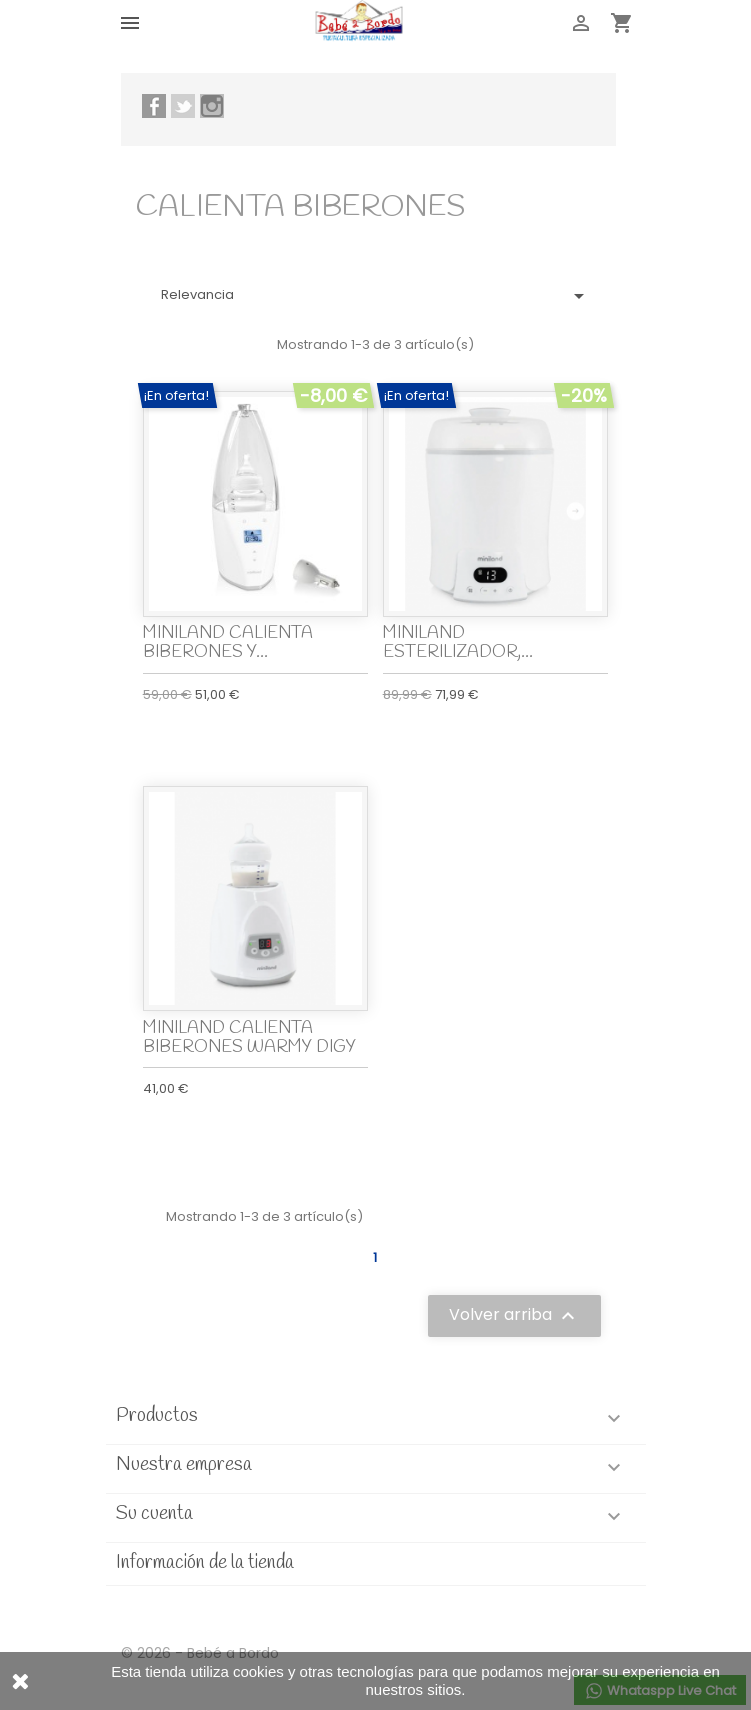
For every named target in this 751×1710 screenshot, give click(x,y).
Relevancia (376, 296)
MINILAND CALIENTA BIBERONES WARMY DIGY (249, 1038)
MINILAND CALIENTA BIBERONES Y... (228, 643)
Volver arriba (514, 1315)
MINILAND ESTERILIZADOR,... (458, 643)
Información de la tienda (205, 1563)
